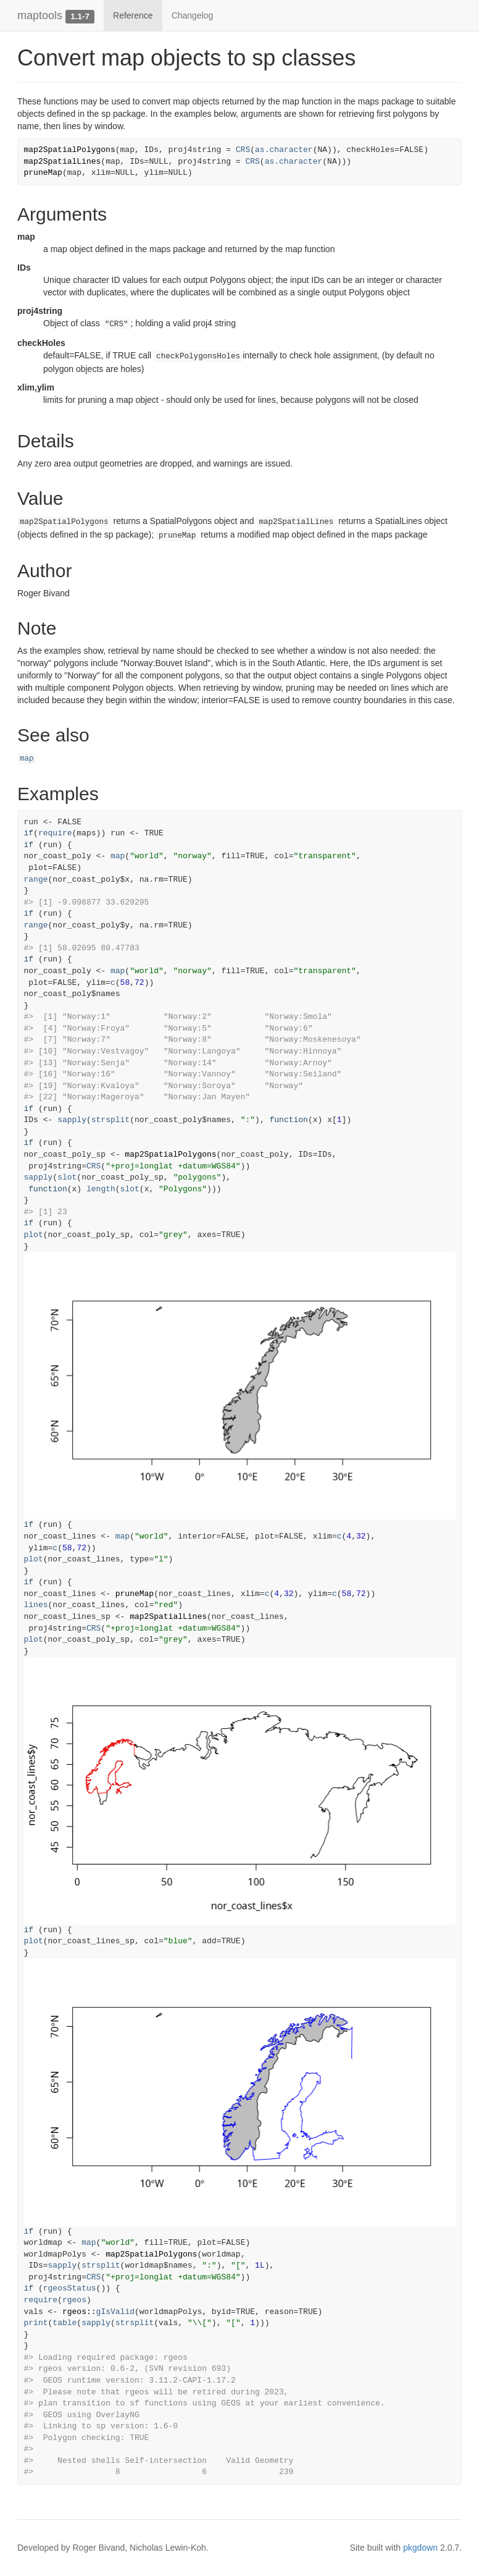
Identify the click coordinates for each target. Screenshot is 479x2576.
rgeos (74, 2300)
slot (67, 1177)
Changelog (193, 15)
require (55, 833)
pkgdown (420, 2548)
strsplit (110, 1120)
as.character (284, 149)
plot (33, 1234)
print (36, 2323)
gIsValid (115, 2311)
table (64, 2323)
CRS (243, 149)
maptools (39, 15)
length (100, 1189)
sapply (71, 1120)
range (36, 879)
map (27, 758)
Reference (133, 15)
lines (36, 1605)
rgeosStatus (69, 2288)
